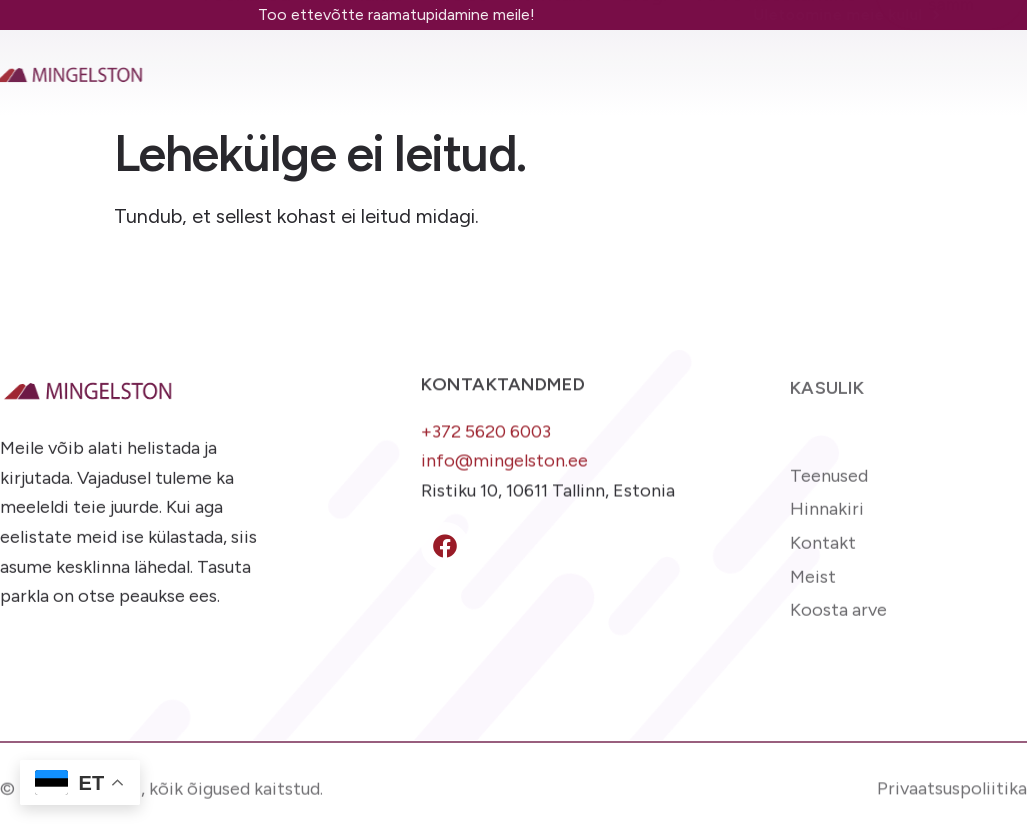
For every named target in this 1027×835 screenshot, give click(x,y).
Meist (459, 63)
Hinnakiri (362, 63)
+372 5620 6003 (486, 438)
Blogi (644, 63)
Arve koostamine (777, 63)
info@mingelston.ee (504, 467)
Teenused (245, 63)
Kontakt (553, 63)
